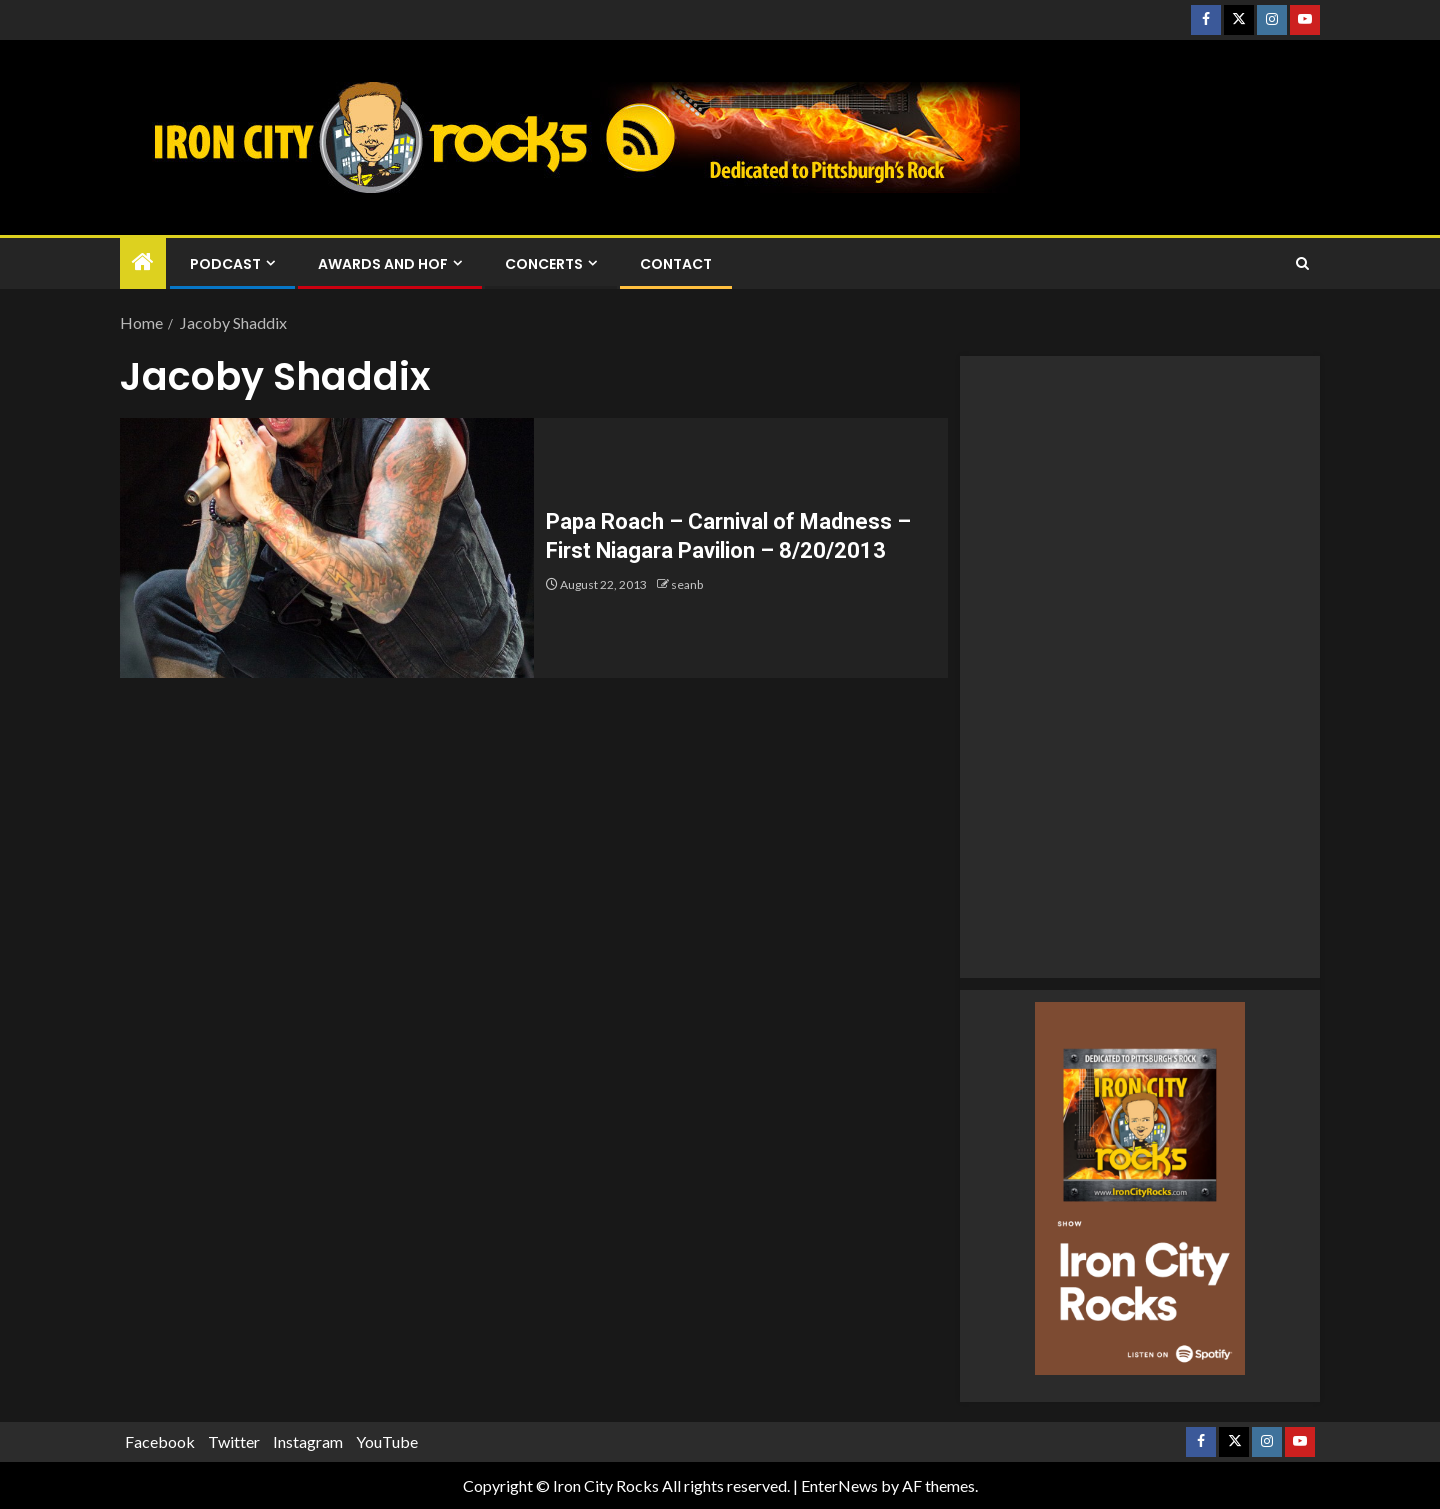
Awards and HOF (383, 264)
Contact (676, 264)
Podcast (225, 264)
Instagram (308, 1441)
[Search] (1302, 264)
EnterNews (839, 1485)
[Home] (143, 262)
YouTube (387, 1441)
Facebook (160, 1441)
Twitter (234, 1441)
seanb (687, 584)
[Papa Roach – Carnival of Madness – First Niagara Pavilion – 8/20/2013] (327, 548)
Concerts (544, 264)
